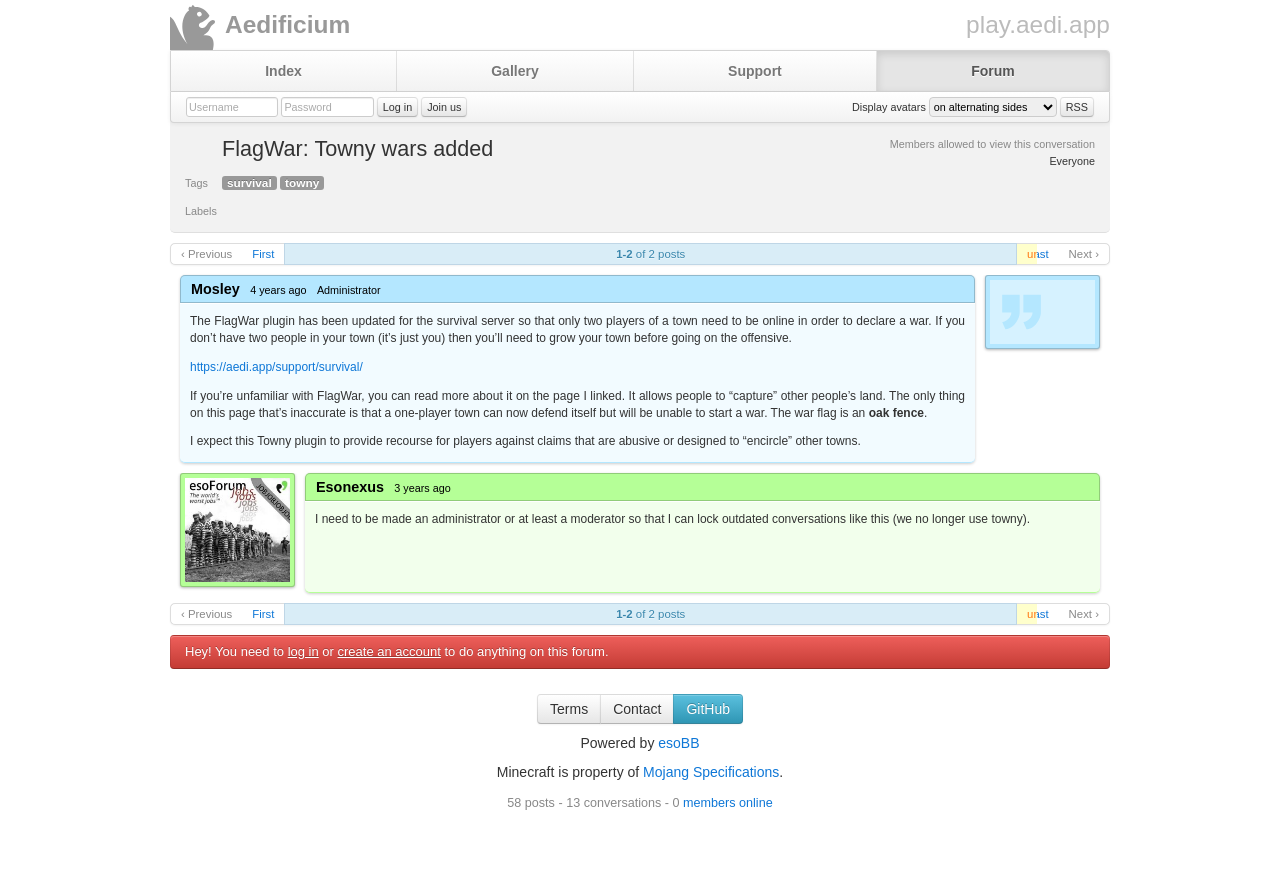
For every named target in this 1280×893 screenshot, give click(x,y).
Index (283, 71)
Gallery (514, 71)
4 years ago (278, 290)
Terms (569, 709)
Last (1038, 254)
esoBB (678, 743)
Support (755, 71)
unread (1032, 254)
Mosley (215, 289)
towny (302, 183)
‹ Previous (206, 254)
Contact (637, 709)
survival (249, 183)
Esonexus (350, 487)
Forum (993, 71)
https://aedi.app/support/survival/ (276, 367)
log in (303, 651)
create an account (389, 651)
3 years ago (422, 488)
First (263, 254)
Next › (1084, 254)
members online (728, 803)
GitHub (708, 709)
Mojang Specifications (711, 772)
